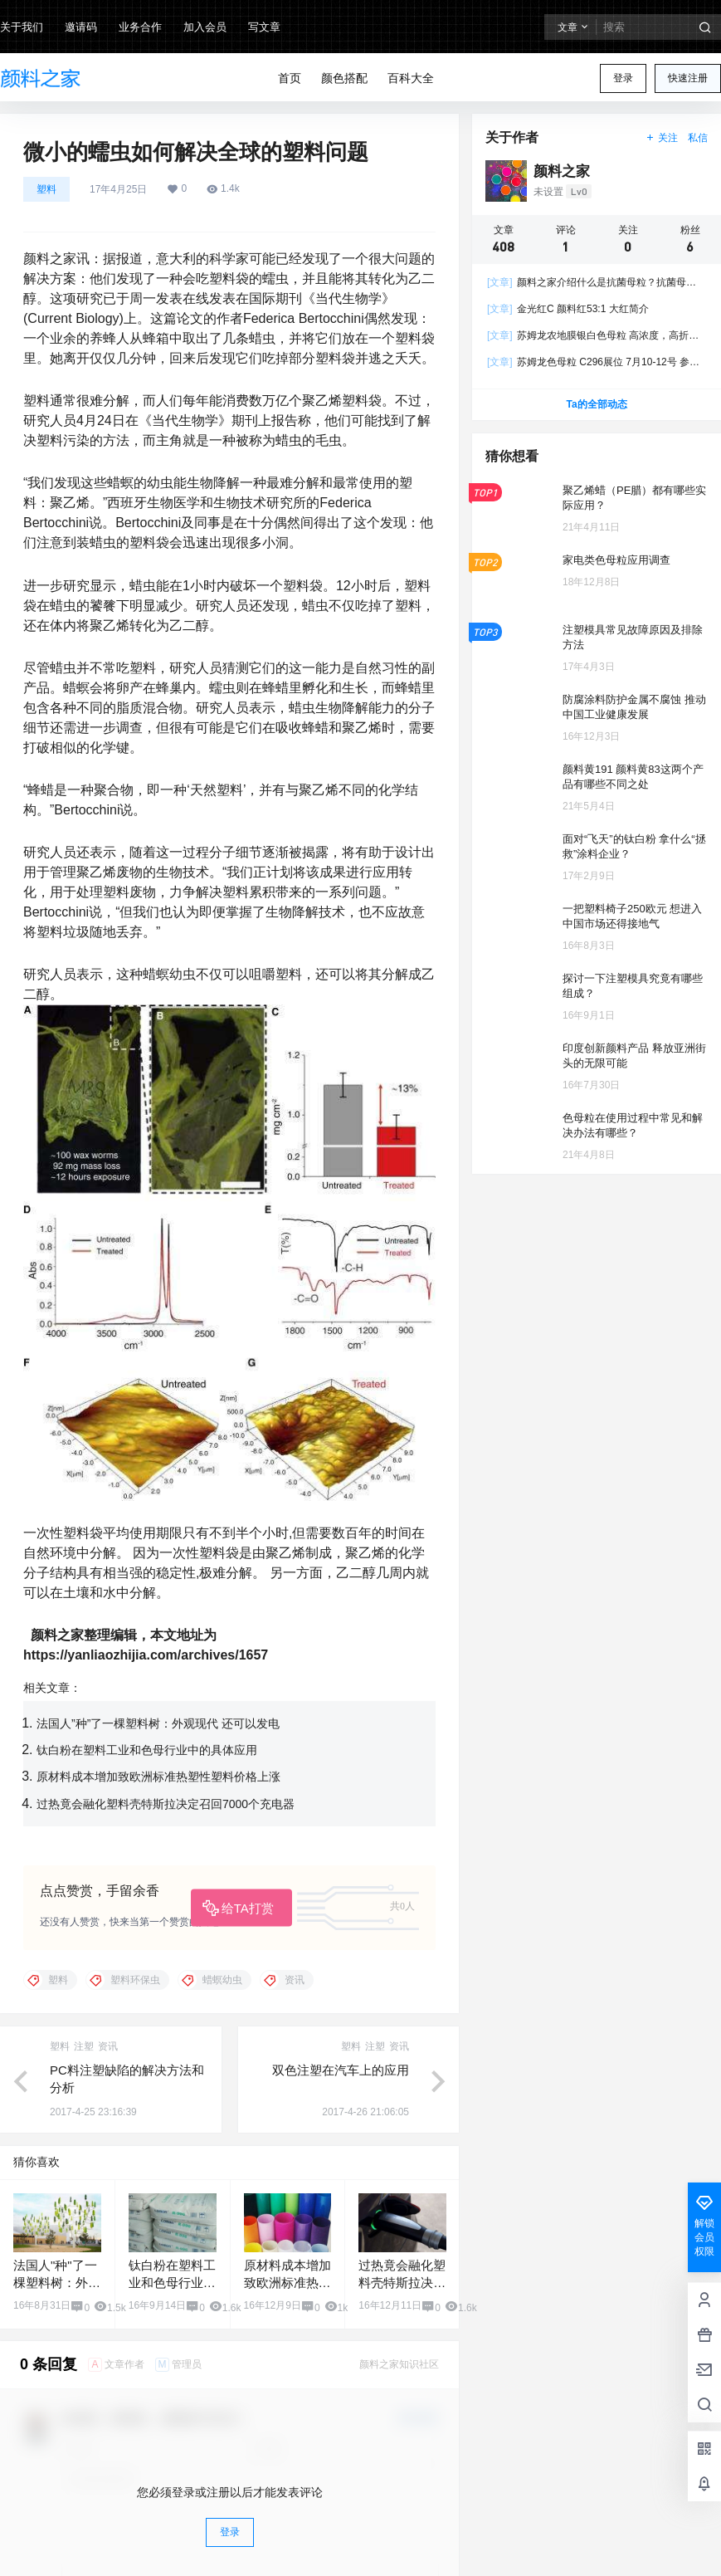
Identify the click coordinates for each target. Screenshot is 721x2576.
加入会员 (205, 27)
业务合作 (140, 27)
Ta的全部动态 (596, 404)
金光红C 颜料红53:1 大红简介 (568, 309)
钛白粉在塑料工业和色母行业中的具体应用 (147, 1750)
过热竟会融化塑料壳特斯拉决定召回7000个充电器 (166, 1804)
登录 (623, 78)
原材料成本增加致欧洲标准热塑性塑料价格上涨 (158, 1776)
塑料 (46, 189)
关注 (661, 138)
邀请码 (81, 27)
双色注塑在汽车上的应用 (340, 2070)
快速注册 (688, 78)
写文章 (264, 27)
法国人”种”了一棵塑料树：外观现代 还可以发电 (158, 1723)
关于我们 (21, 27)
